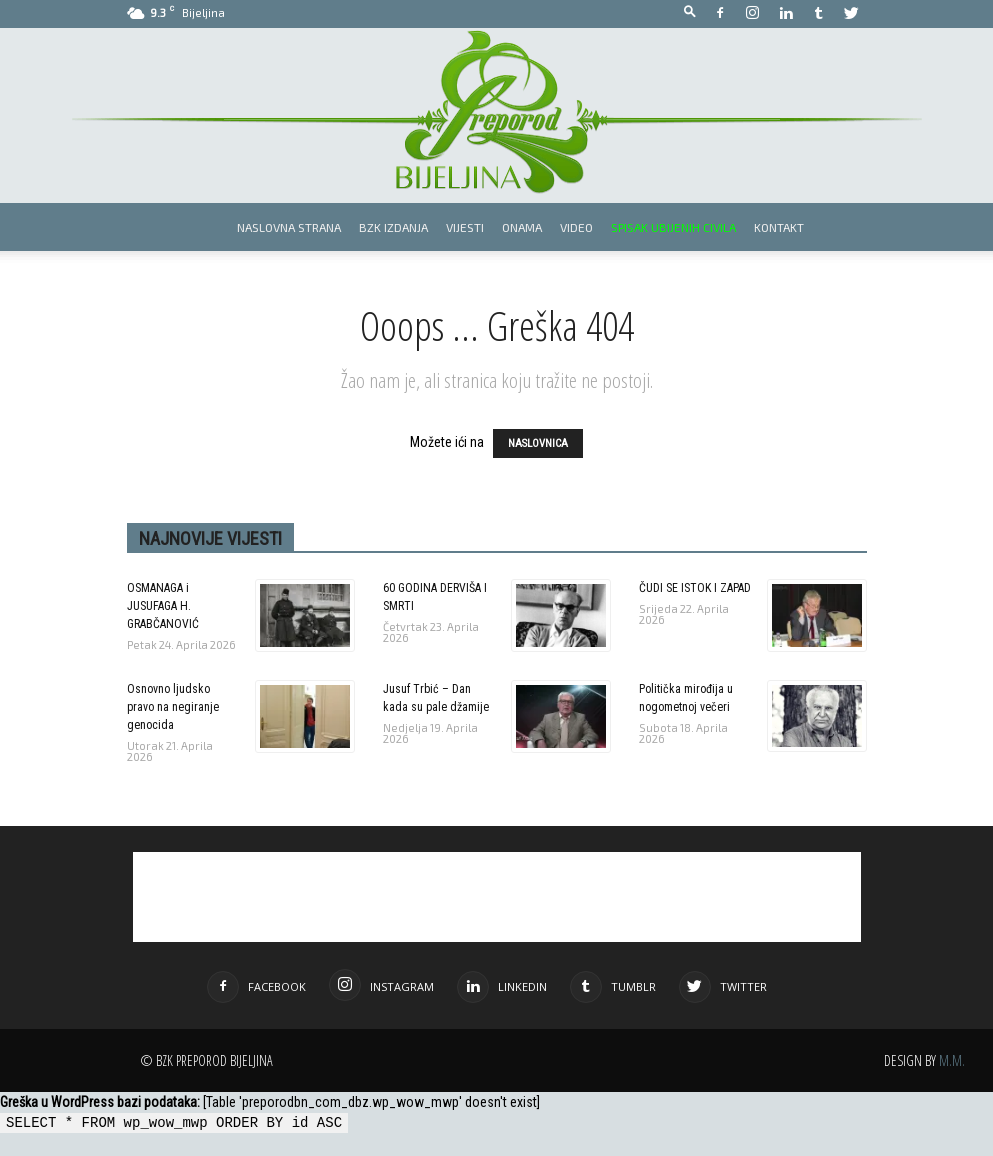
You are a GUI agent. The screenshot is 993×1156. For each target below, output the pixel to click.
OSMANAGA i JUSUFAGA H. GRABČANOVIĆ (163, 606)
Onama (522, 227)
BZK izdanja (393, 227)
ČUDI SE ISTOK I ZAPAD (695, 588)
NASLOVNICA (538, 443)
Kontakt (779, 227)
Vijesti (465, 227)
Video (576, 227)
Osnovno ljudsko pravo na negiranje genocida (173, 707)
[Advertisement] (497, 897)
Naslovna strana (289, 227)
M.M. (952, 1060)
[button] (690, 12)
